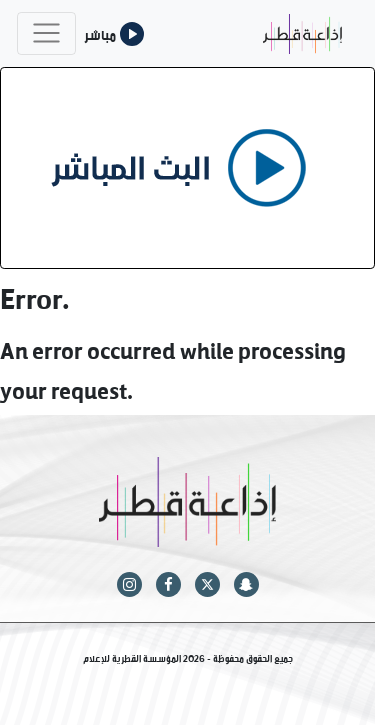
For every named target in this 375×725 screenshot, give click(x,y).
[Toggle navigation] (46, 33)
